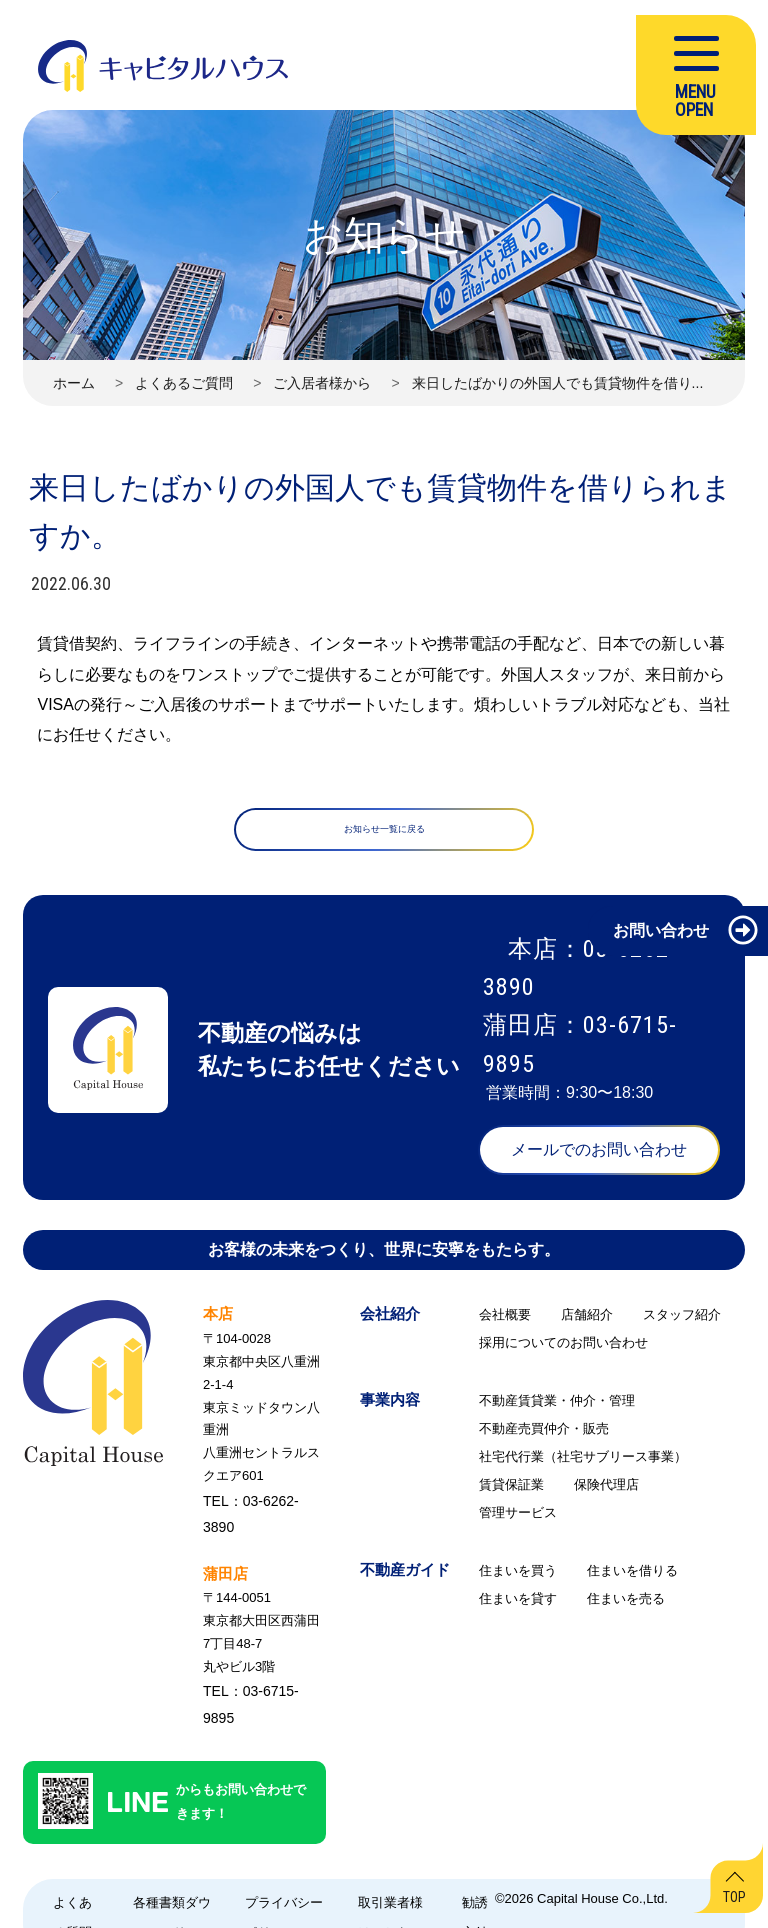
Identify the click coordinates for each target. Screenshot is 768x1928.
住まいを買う (518, 1577)
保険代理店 (606, 1491)
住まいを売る (626, 1605)
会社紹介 (390, 1320)
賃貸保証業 (511, 1491)
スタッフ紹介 (682, 1321)
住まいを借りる (632, 1577)
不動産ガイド (405, 1576)
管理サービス (518, 1519)
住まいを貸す (518, 1605)
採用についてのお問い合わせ (563, 1349)
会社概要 (505, 1321)
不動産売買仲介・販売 (544, 1435)
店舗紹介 (587, 1321)
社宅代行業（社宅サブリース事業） (583, 1463)
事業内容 (390, 1406)
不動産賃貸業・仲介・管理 (557, 1407)
